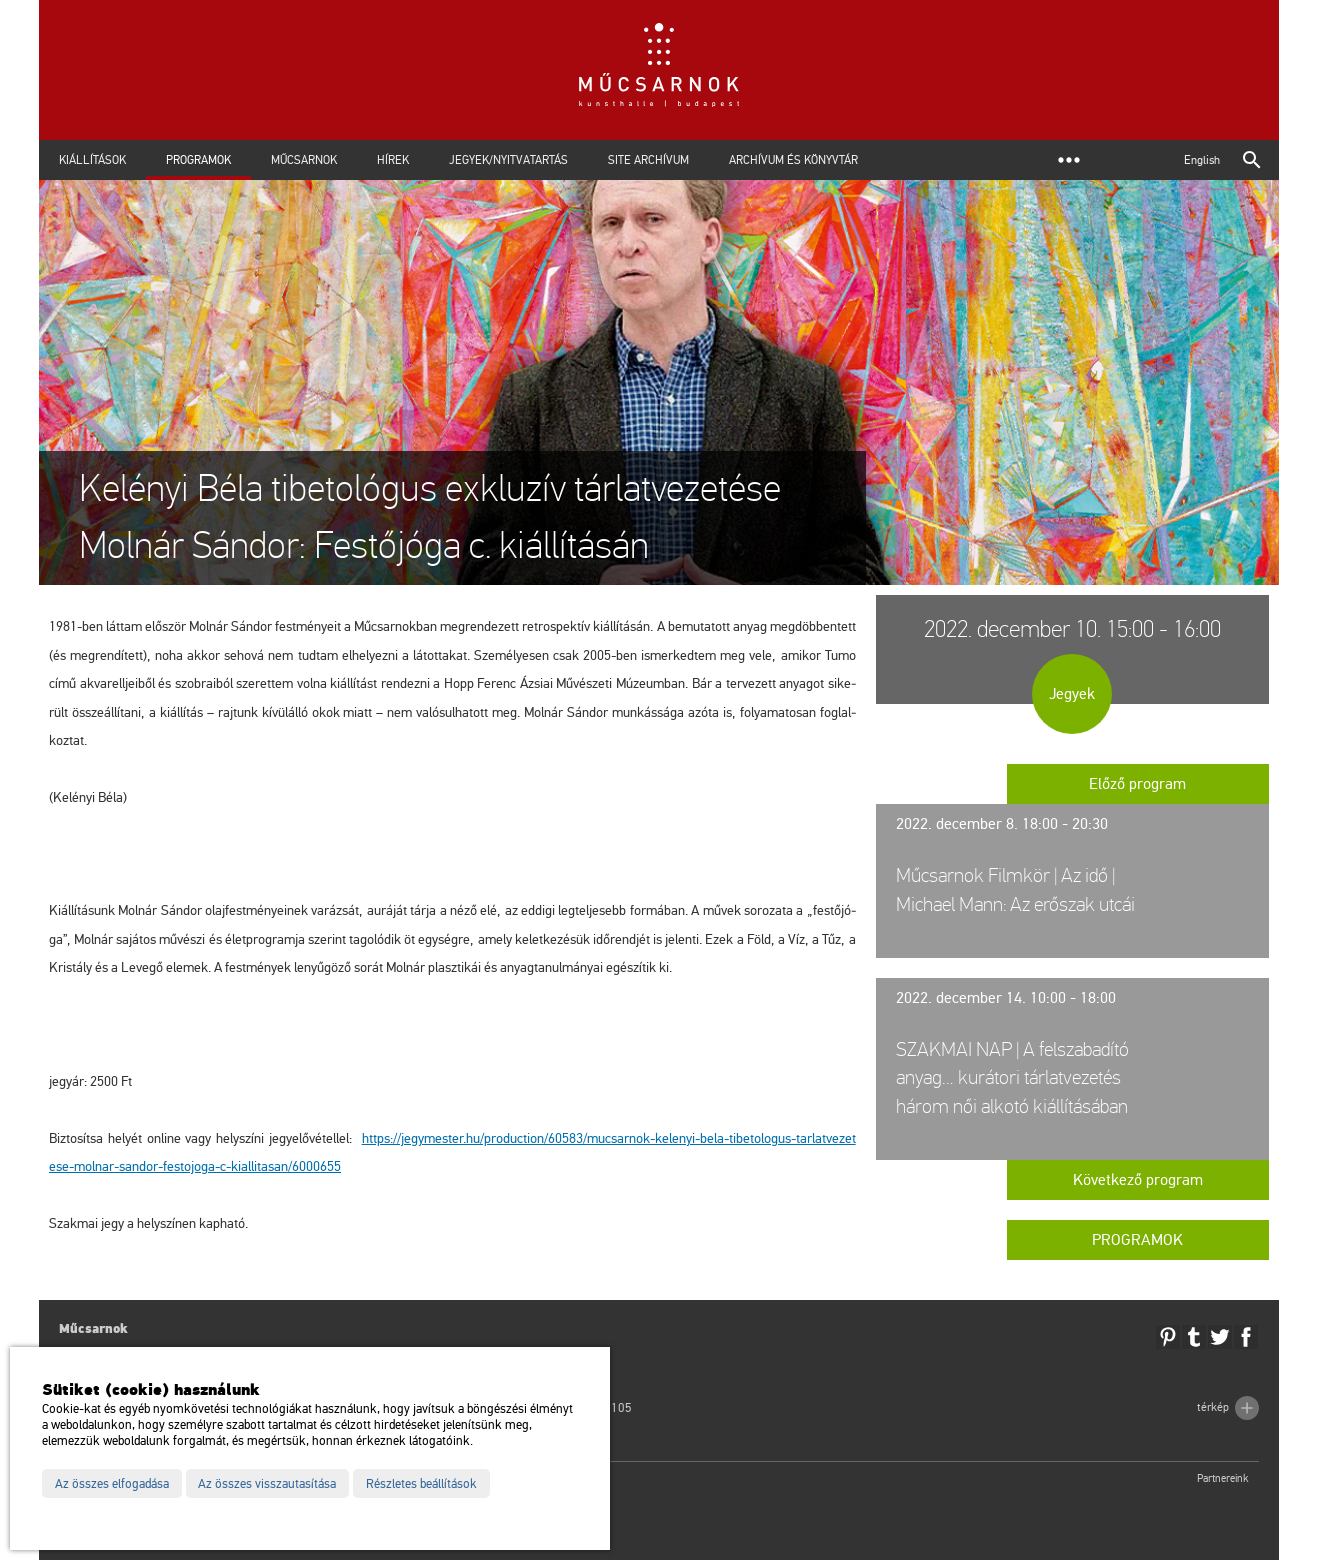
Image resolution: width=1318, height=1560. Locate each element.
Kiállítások (92, 160)
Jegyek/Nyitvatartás (508, 160)
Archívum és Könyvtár (793, 160)
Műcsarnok (304, 160)
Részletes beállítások (421, 1484)
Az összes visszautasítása (267, 1484)
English (1202, 160)
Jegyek (1072, 694)
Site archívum (648, 160)
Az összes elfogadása (112, 1484)
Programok (198, 160)
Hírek (393, 160)
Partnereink (1223, 1478)
